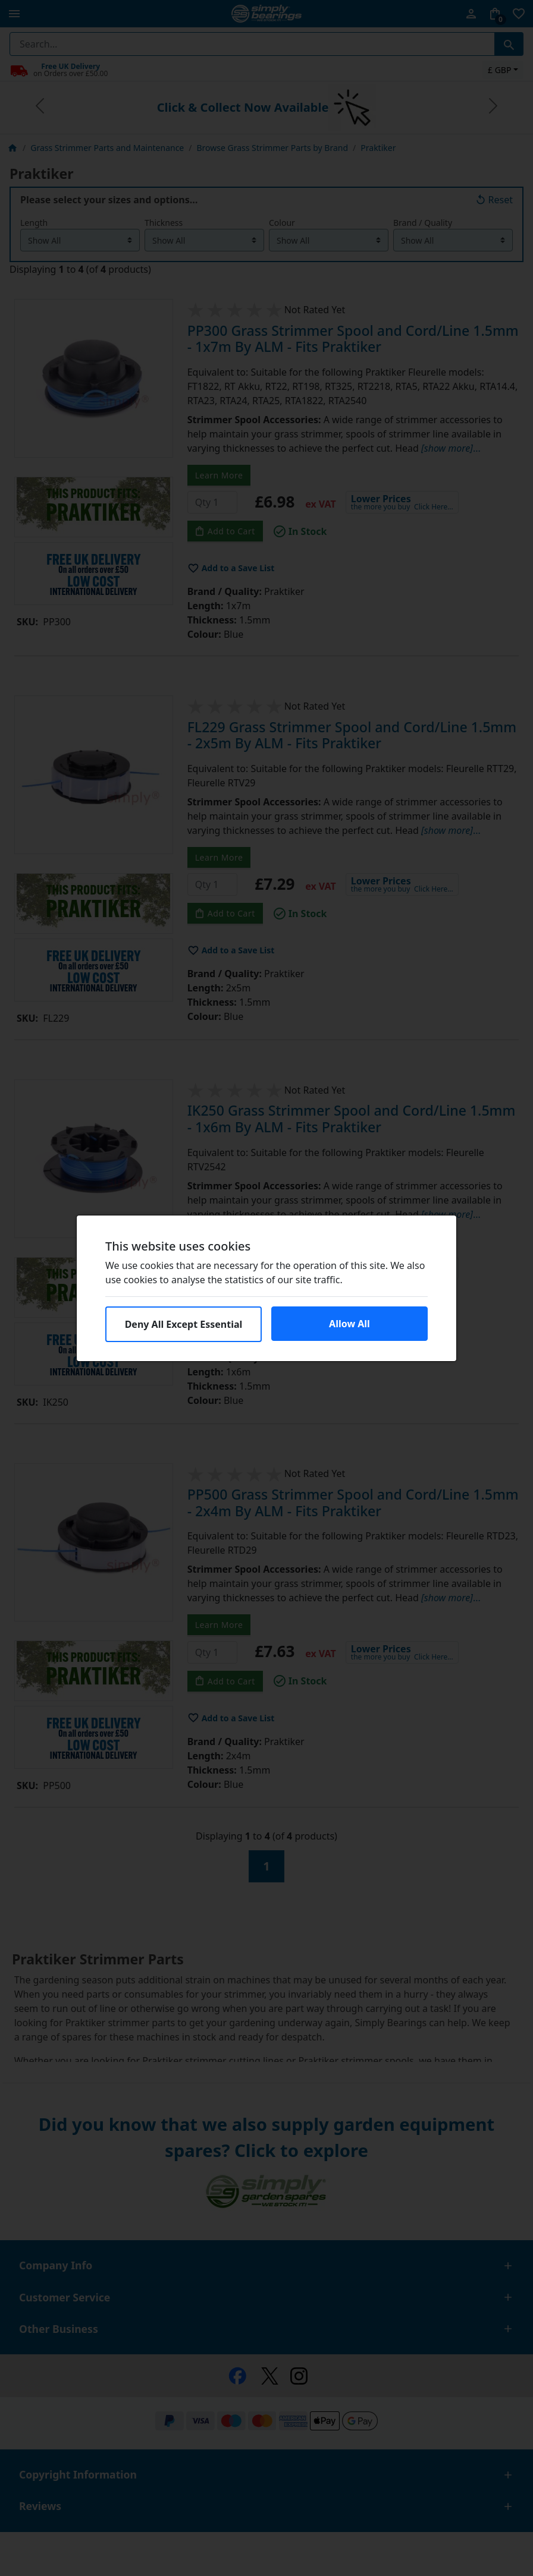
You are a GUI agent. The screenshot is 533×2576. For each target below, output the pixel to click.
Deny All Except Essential (184, 1324)
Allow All (349, 1323)
